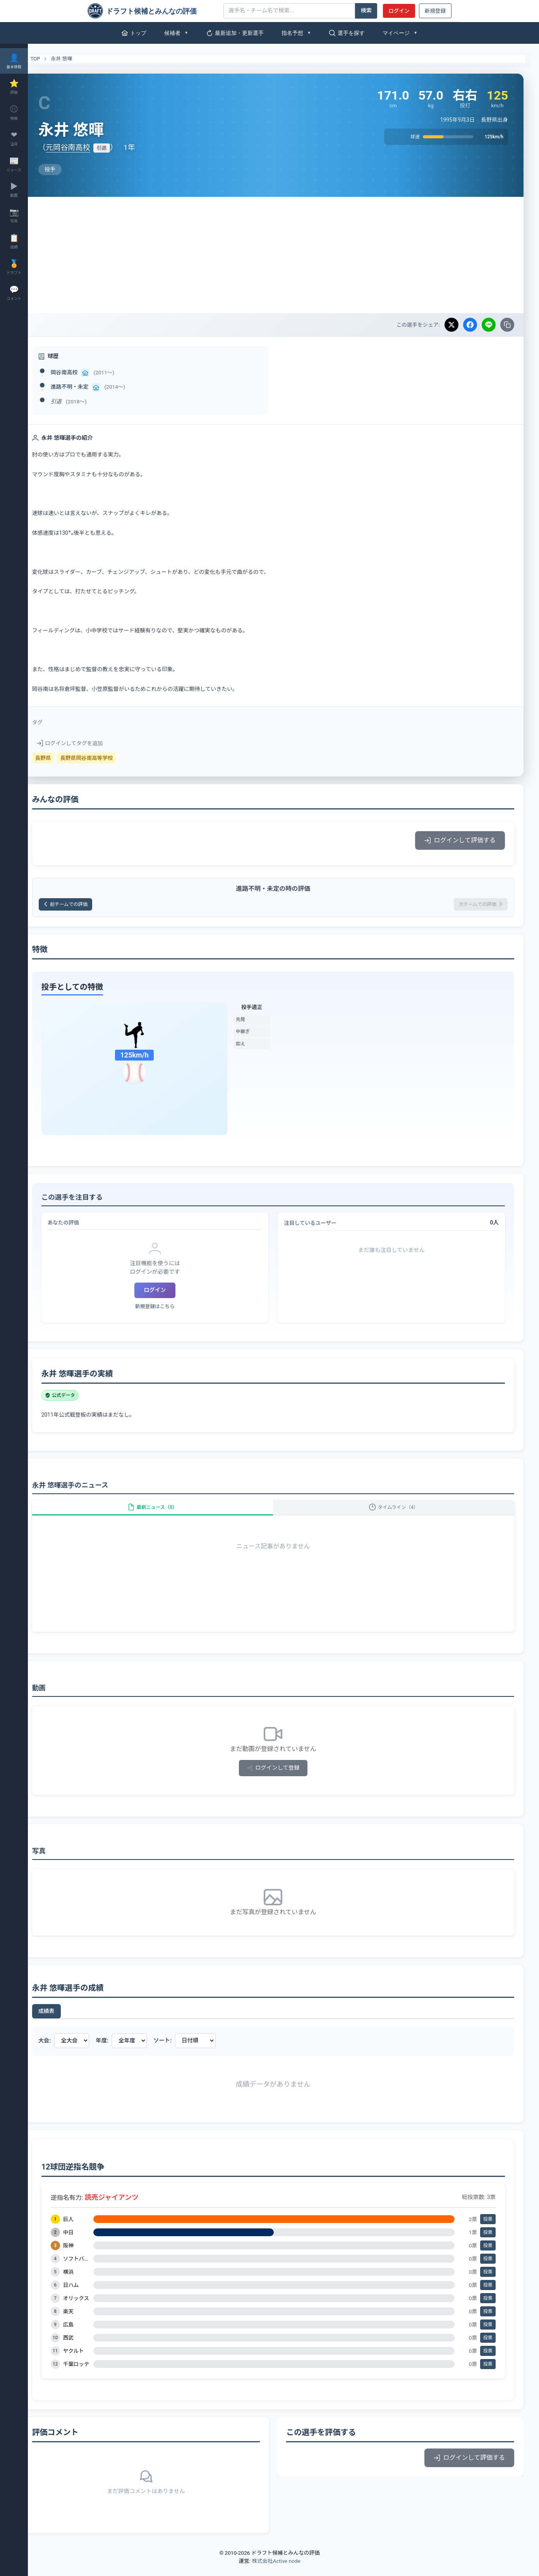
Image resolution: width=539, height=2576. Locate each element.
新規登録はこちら (170, 1309)
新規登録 (435, 11)
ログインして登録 (283, 1778)
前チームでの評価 (91, 905)
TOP (51, 59)
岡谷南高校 (84, 372)
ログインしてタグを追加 (90, 743)
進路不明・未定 (90, 387)
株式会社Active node (276, 2571)
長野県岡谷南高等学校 (107, 758)
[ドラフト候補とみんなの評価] (153, 11)
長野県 (64, 758)
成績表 (67, 2021)
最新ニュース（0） (168, 1513)
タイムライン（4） (398, 1513)
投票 (488, 2229)
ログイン (398, 11)
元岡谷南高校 (88, 147)
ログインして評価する (460, 840)
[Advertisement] (283, 255)
